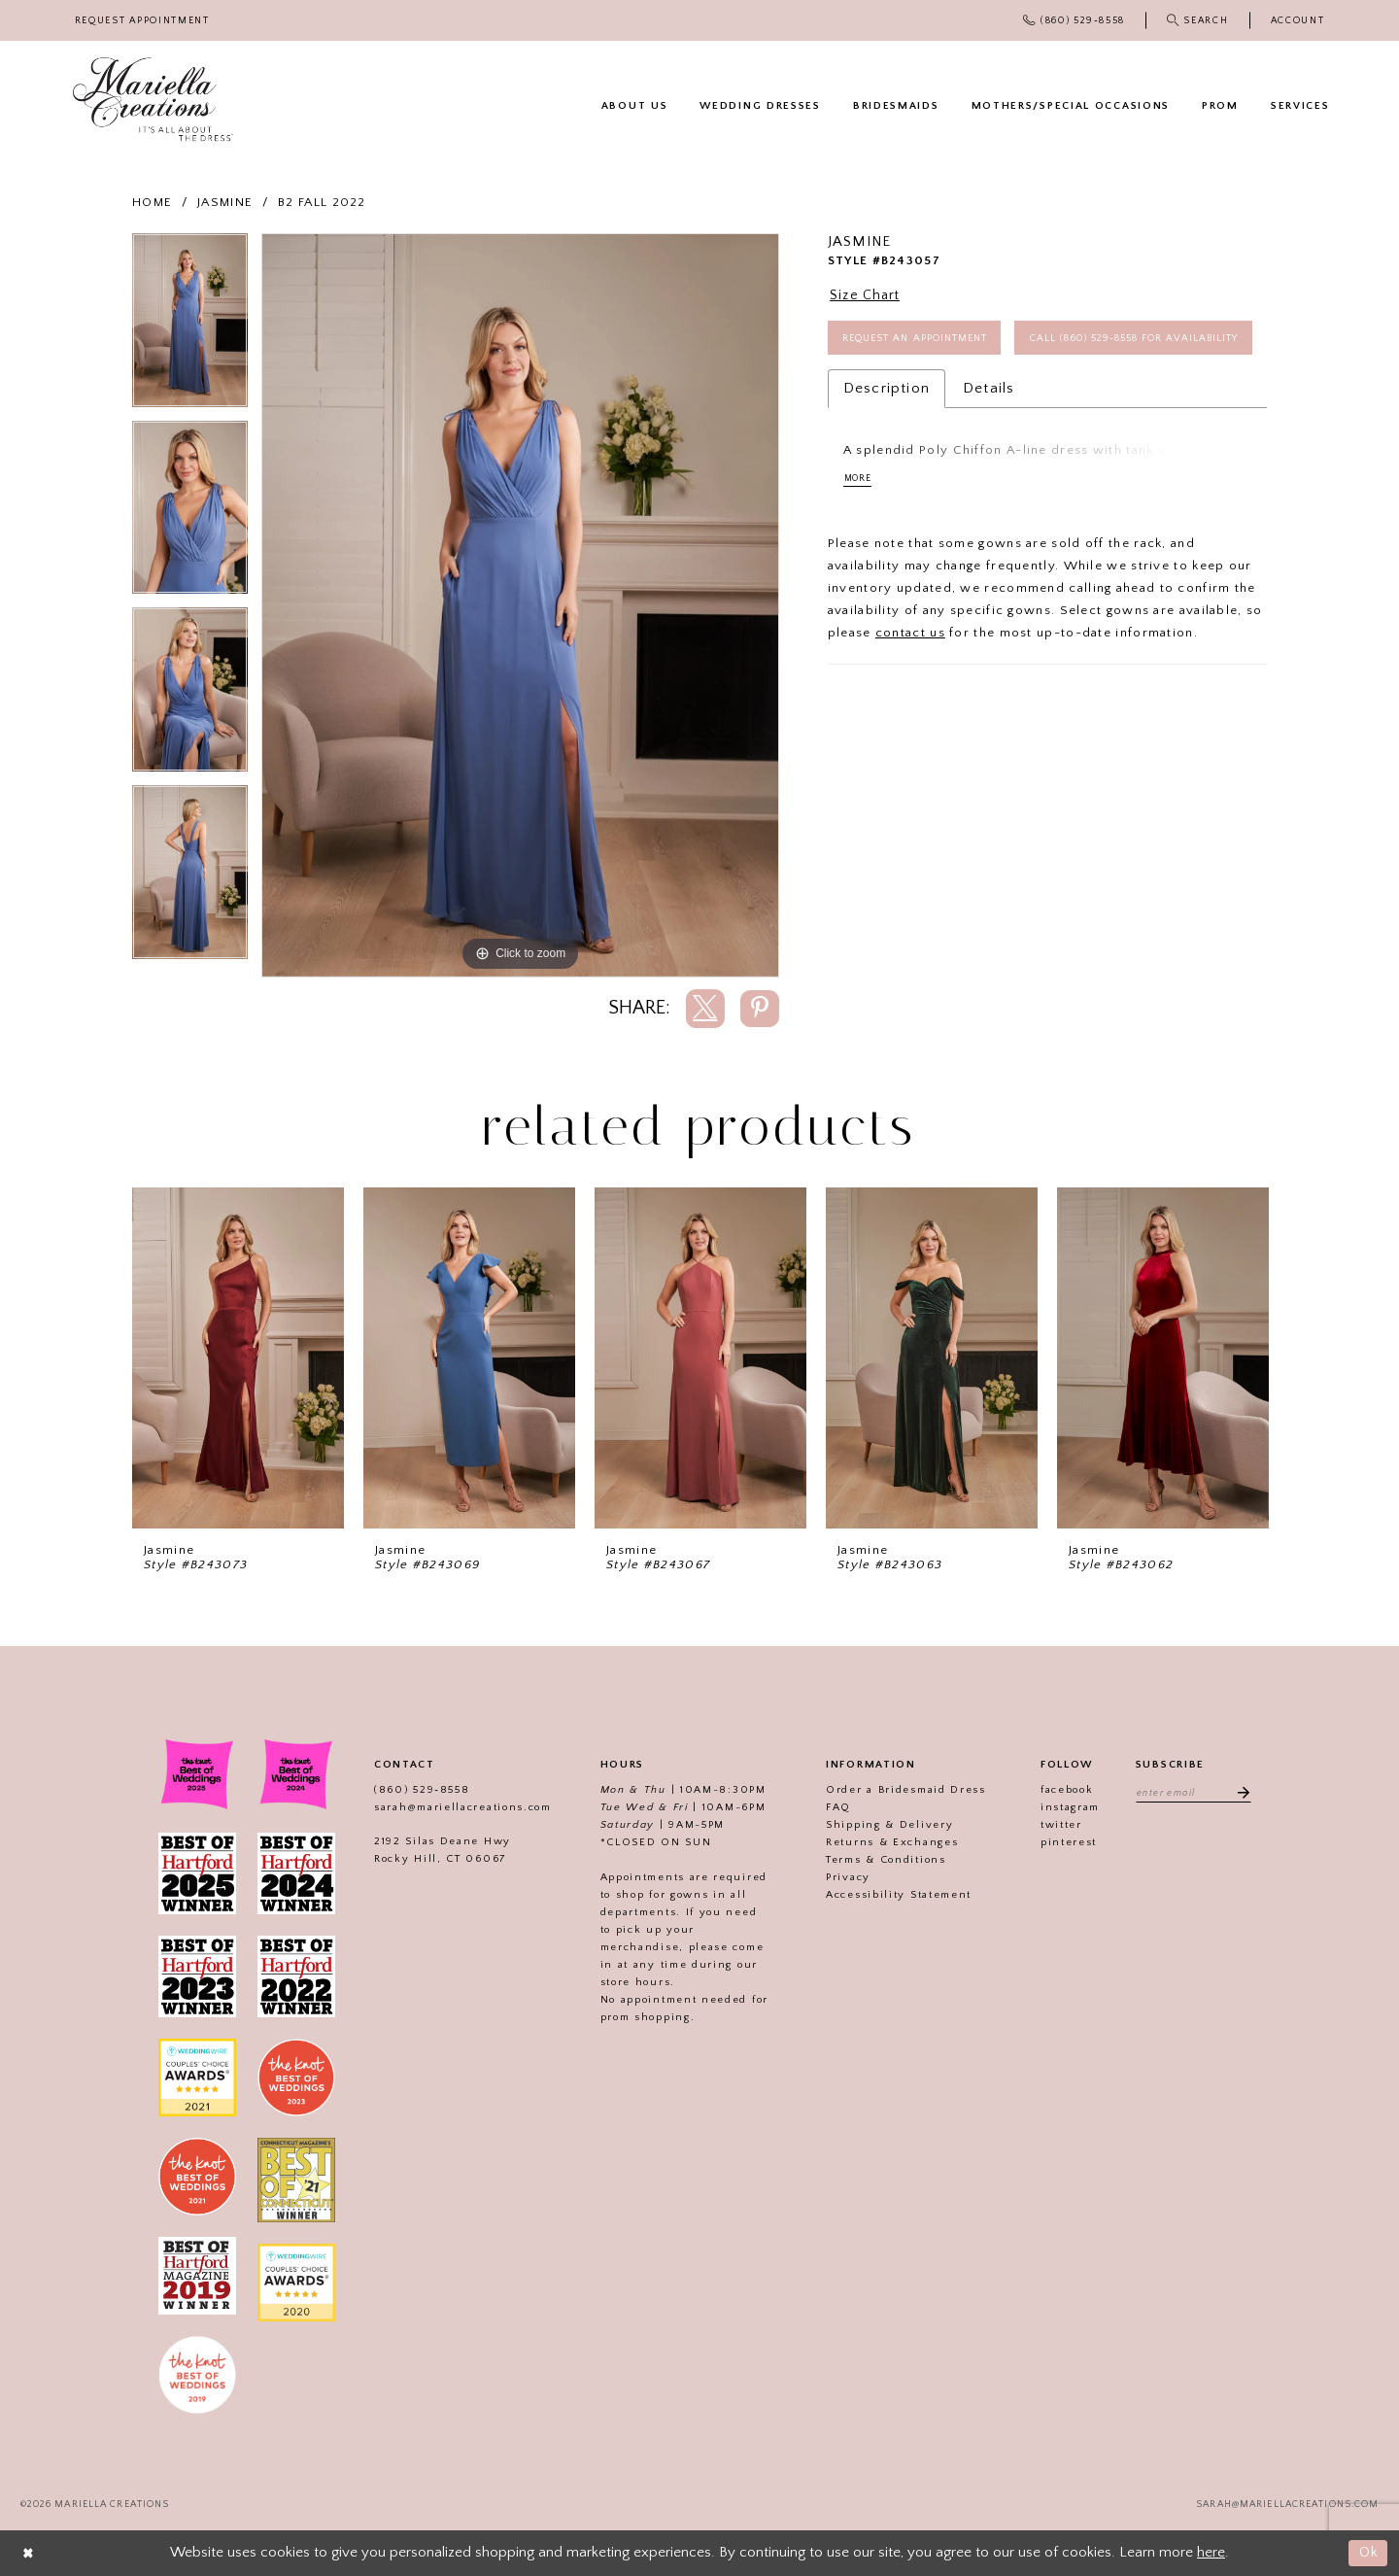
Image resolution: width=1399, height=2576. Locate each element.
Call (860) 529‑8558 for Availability (956, 391)
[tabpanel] (190, 327)
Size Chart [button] (867, 296)
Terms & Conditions (882, 1860)
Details (988, 443)
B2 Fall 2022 (322, 202)
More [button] (858, 534)
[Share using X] (705, 1008)
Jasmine (225, 202)
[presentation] (238, 1357)
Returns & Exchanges (888, 1842)
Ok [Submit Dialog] (1367, 2552)
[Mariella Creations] (153, 99)
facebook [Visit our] (1063, 1790)
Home (152, 202)
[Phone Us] (1074, 20)
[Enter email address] (1193, 1792)
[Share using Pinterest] (759, 1008)
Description (886, 443)
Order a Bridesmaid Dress (902, 1790)
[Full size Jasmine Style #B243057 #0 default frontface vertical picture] (520, 605)
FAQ (834, 1807)
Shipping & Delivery (885, 1825)
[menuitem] (141, 21)
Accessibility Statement (895, 1895)
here (1211, 2552)
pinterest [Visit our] (1065, 1842)
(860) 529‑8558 (417, 1790)
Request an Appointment (921, 341)
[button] (1297, 21)
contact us (910, 689)
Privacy (844, 1877)
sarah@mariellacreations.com (459, 1807)
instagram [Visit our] (1066, 1807)
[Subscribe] (1240, 1792)
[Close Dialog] (29, 2553)
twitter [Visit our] (1057, 1825)
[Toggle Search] (1197, 20)
